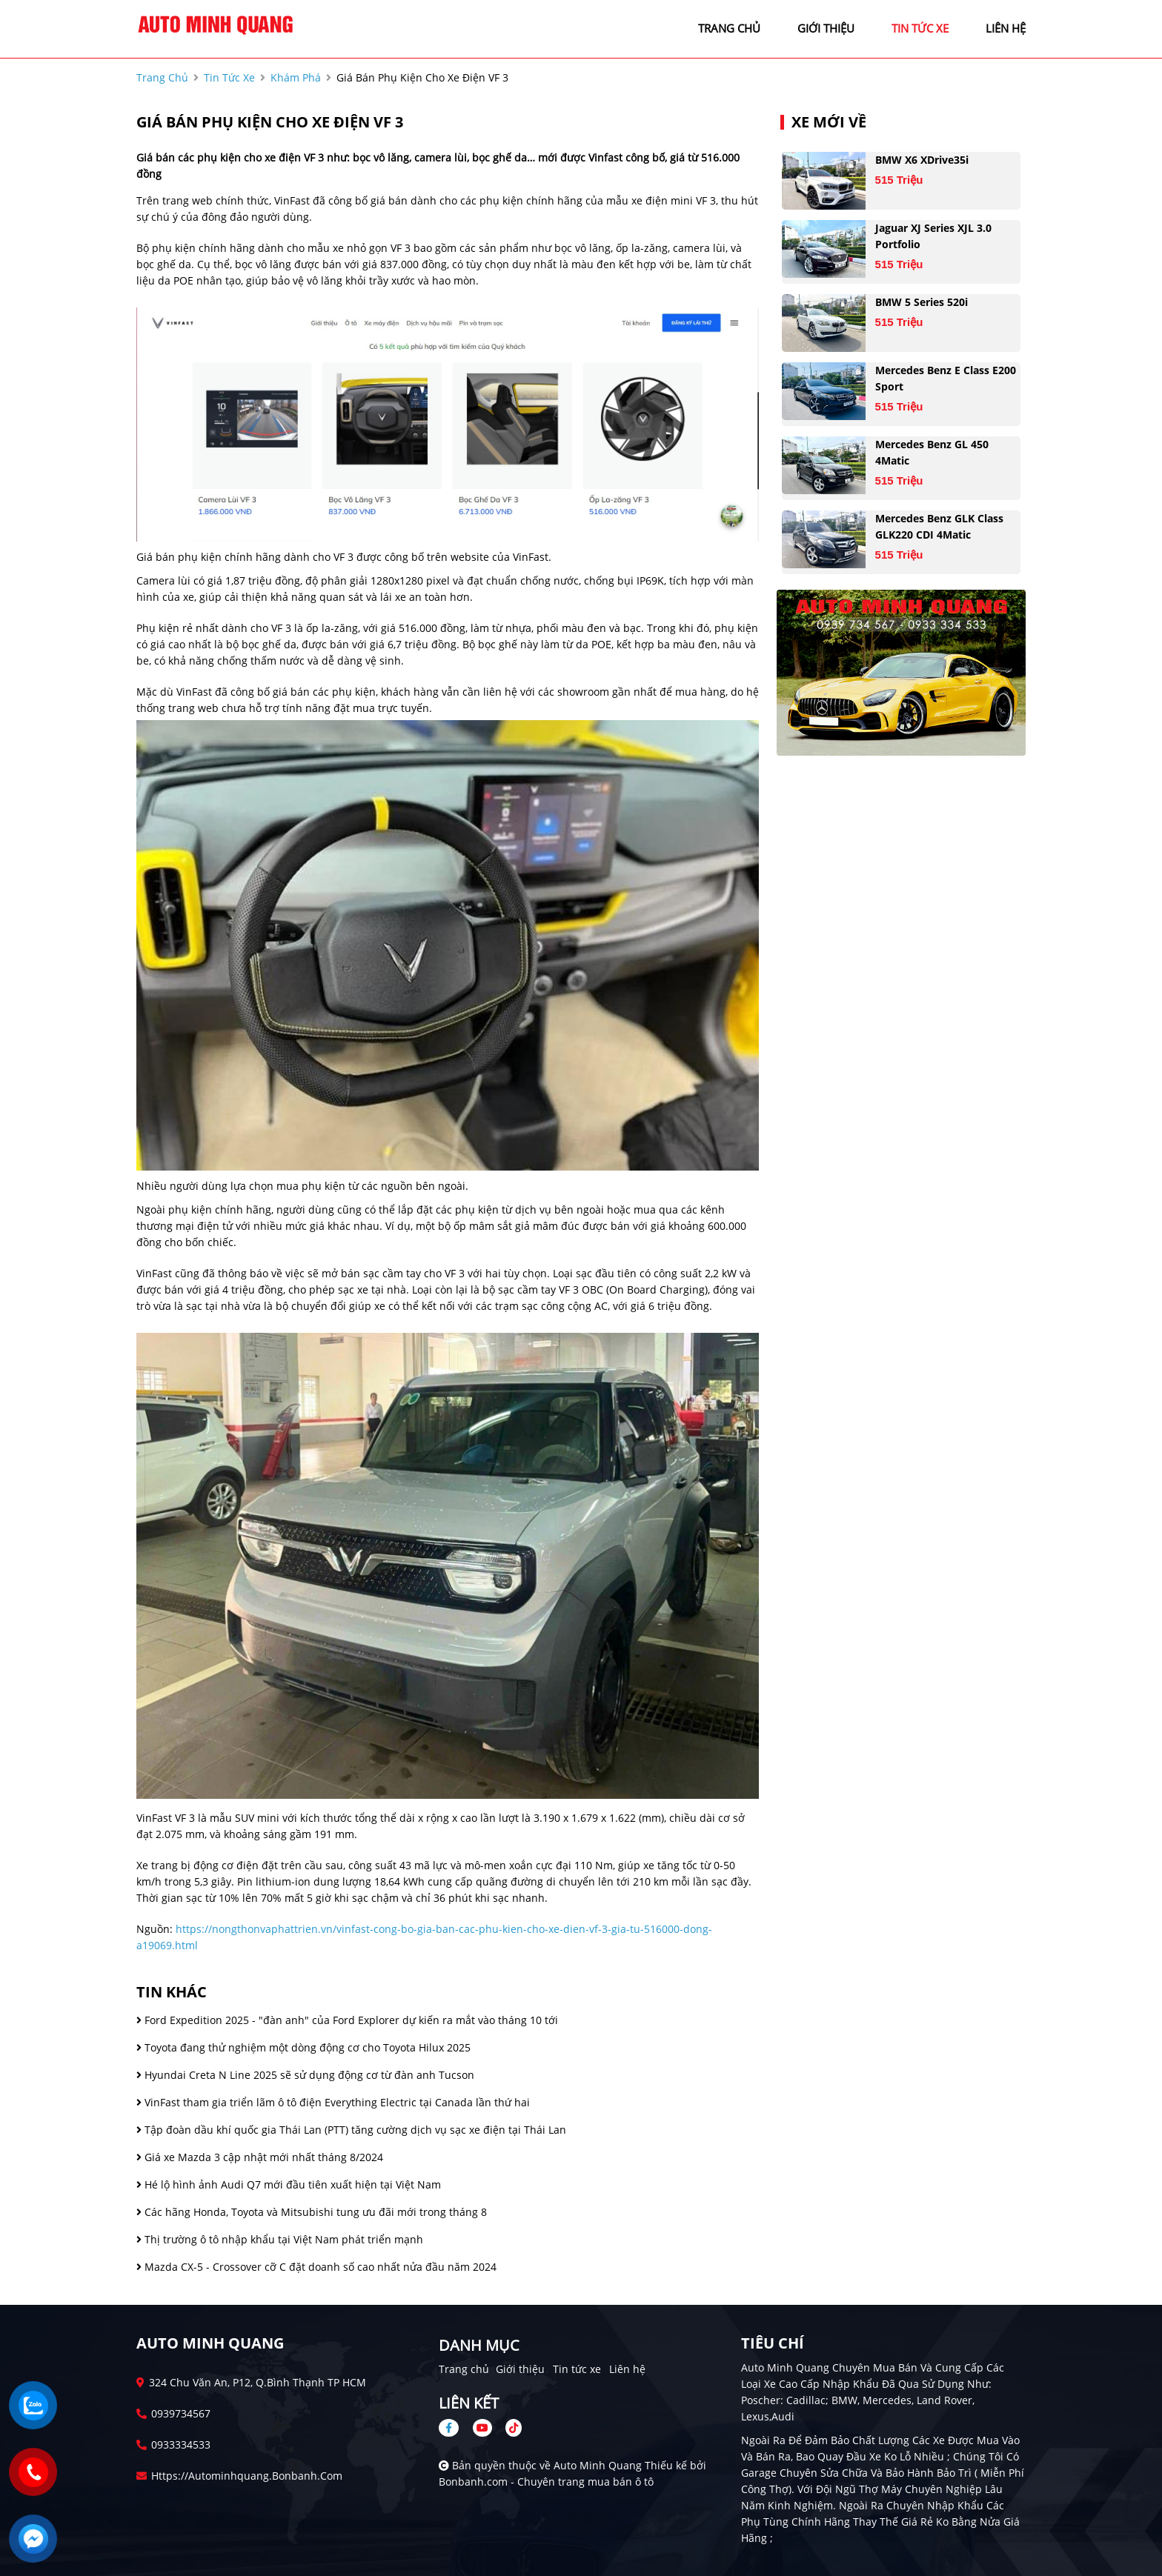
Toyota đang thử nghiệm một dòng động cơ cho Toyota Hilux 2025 (303, 2047)
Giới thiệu (520, 2369)
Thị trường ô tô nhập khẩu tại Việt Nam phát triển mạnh (279, 2239)
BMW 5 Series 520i (921, 302)
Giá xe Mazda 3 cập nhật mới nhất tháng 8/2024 (259, 2157)
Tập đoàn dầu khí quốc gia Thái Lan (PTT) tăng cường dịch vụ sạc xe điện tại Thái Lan (351, 2130)
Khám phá (295, 77)
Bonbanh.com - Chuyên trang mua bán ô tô (546, 2482)
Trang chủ (464, 2369)
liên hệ (1006, 28)
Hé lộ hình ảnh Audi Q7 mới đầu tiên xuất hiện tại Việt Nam (288, 2184)
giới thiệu (825, 28)
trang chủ (729, 28)
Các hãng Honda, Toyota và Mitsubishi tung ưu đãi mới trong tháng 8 (311, 2212)
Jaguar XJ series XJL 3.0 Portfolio (933, 236)
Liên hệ (627, 2369)
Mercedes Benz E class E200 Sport (945, 378)
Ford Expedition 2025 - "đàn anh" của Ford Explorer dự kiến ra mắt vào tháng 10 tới (347, 2020)
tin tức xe (920, 28)
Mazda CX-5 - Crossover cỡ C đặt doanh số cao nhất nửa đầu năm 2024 (316, 2267)
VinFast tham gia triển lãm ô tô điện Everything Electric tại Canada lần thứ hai (333, 2102)
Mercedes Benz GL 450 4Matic (932, 452)
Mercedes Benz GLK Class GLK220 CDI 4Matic (939, 526)
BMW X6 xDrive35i (922, 160)
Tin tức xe (577, 2369)
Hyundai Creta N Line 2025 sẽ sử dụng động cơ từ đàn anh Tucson (305, 2075)
